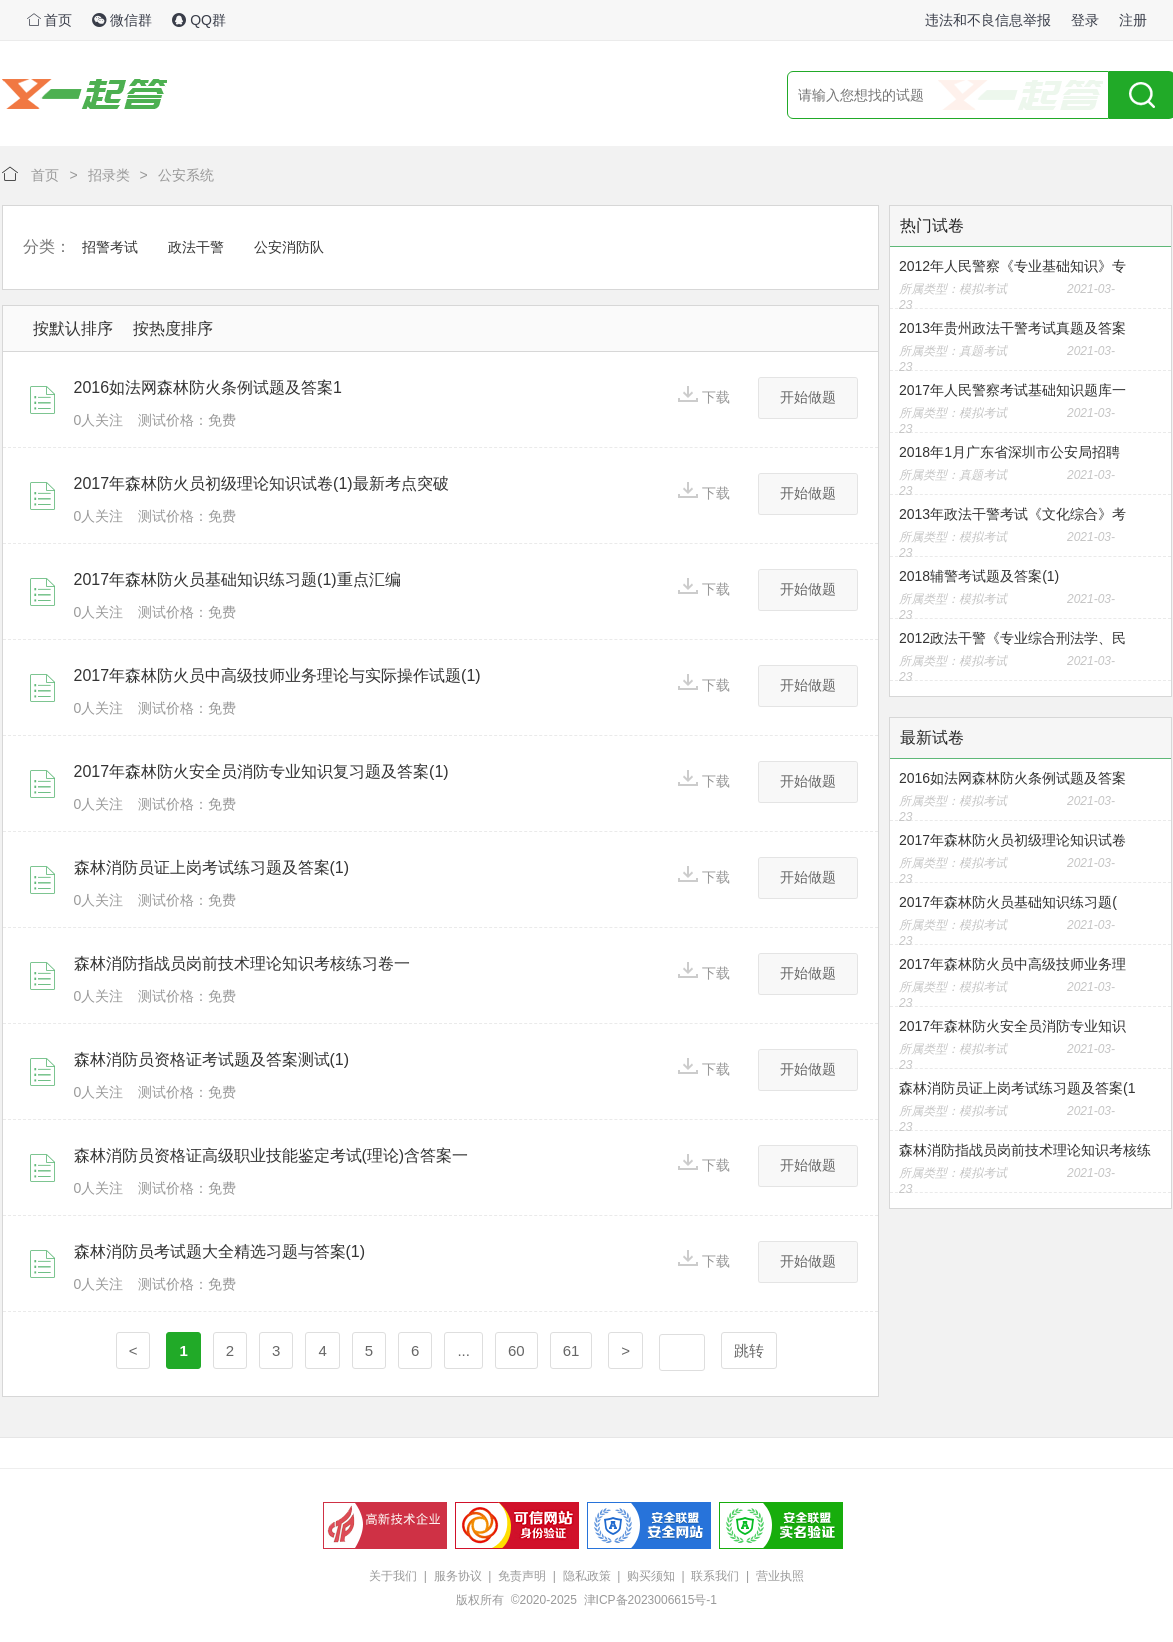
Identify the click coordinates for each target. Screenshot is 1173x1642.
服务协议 (458, 1576)
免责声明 (522, 1576)
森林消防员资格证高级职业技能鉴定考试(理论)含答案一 (271, 1155)
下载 (704, 395)
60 (516, 1350)
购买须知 (651, 1576)
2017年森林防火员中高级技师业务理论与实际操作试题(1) (277, 675)
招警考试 (110, 247)
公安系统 (186, 175)
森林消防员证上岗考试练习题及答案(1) (212, 867)
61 (571, 1350)
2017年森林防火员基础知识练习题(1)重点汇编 (237, 579)
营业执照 (780, 1576)
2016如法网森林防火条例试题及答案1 (208, 387)
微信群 (122, 20)
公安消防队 (289, 247)
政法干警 (196, 247)
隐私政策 (587, 1576)
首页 (50, 20)
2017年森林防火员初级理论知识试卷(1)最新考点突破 (261, 483)
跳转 (749, 1350)
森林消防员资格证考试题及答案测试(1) (212, 1059)
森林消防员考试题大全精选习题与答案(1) (220, 1251)
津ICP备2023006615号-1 (650, 1600)
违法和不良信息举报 (988, 20)
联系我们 (715, 1576)
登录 (1085, 20)
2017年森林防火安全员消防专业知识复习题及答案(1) (261, 771)
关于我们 (393, 1576)
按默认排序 (73, 328)
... (463, 1350)
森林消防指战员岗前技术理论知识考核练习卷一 (242, 963)
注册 (1133, 20)
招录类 (109, 175)
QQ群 (199, 20)
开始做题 (808, 397)
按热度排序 (173, 328)
